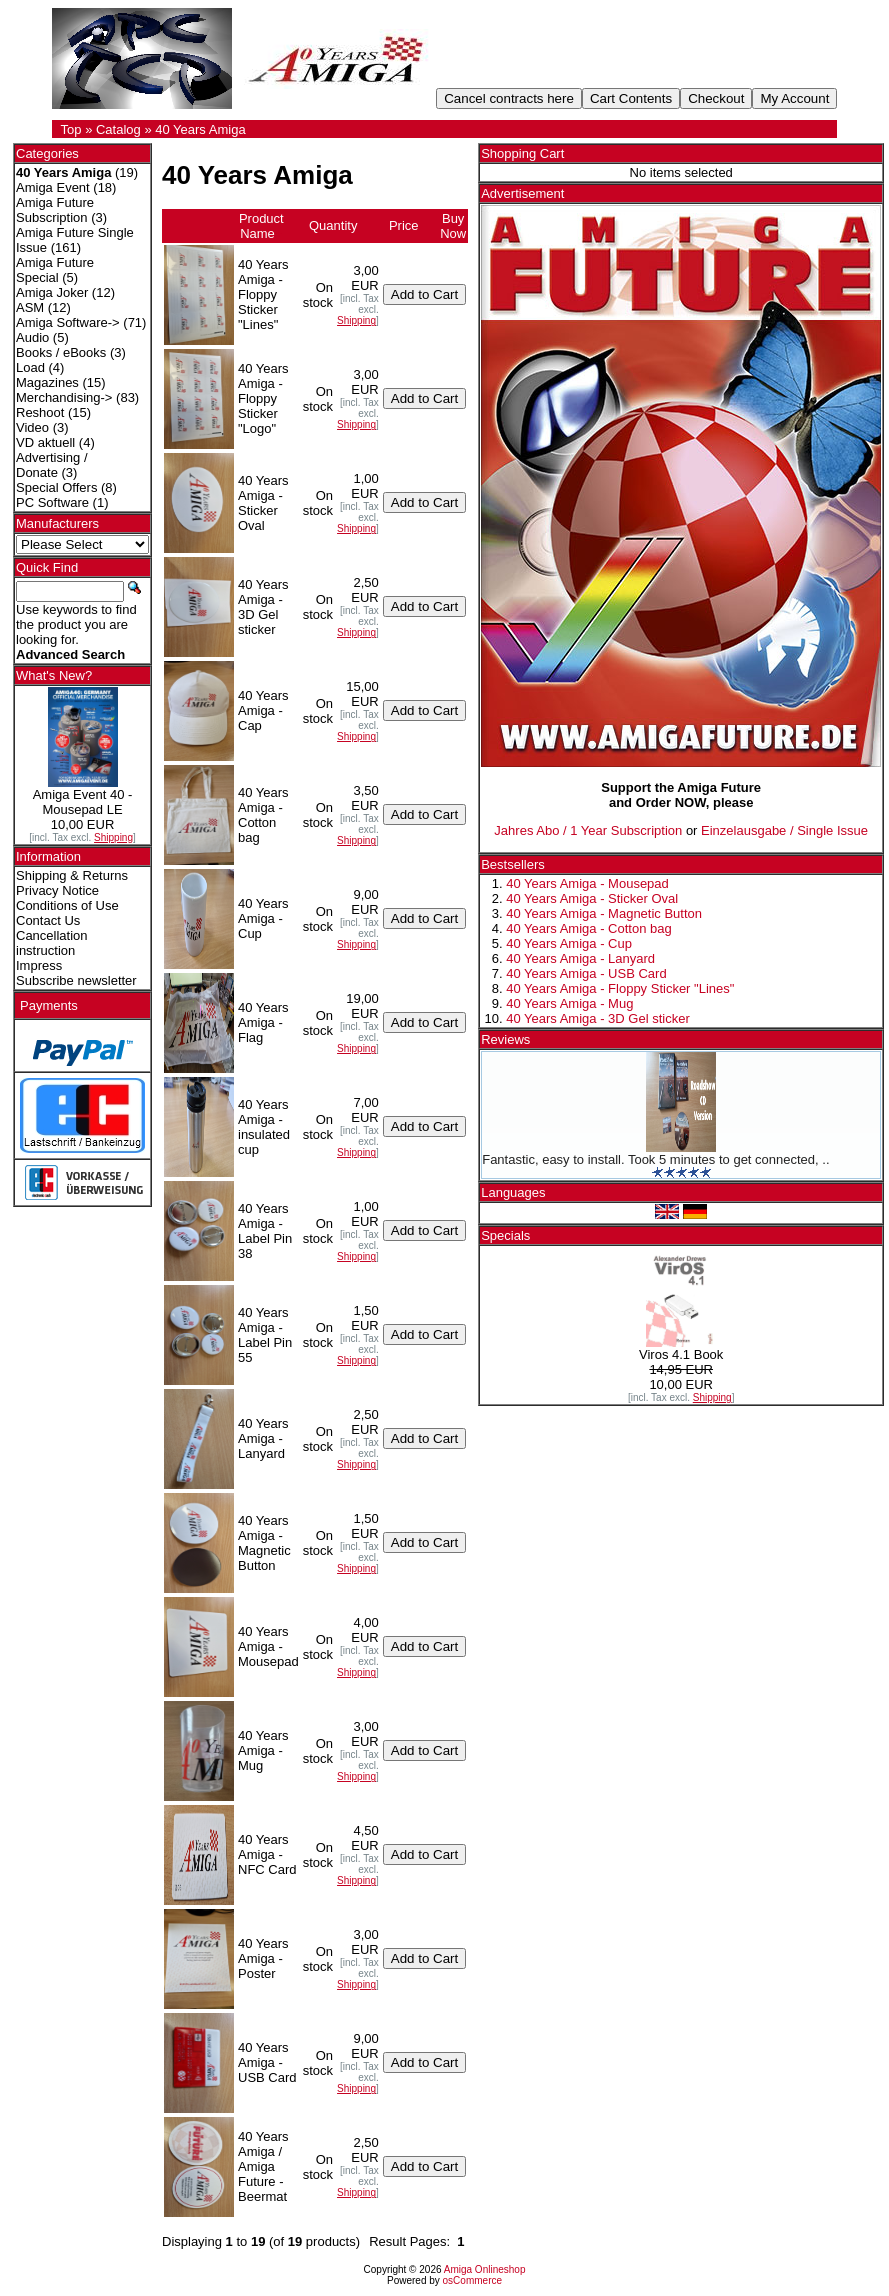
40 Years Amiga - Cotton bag (589, 928)
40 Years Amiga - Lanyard (580, 958)
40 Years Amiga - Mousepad (587, 883)
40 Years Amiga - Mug (569, 1003)
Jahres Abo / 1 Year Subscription (588, 830)
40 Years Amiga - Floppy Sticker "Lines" (620, 988)
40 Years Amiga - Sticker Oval (592, 898)
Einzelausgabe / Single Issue (784, 830)
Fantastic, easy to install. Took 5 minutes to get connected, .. (655, 1159)
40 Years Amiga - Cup (569, 943)
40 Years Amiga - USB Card (586, 973)
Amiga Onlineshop (485, 2269)
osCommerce (472, 2280)
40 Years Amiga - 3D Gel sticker (598, 1018)
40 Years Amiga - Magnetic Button (604, 913)
